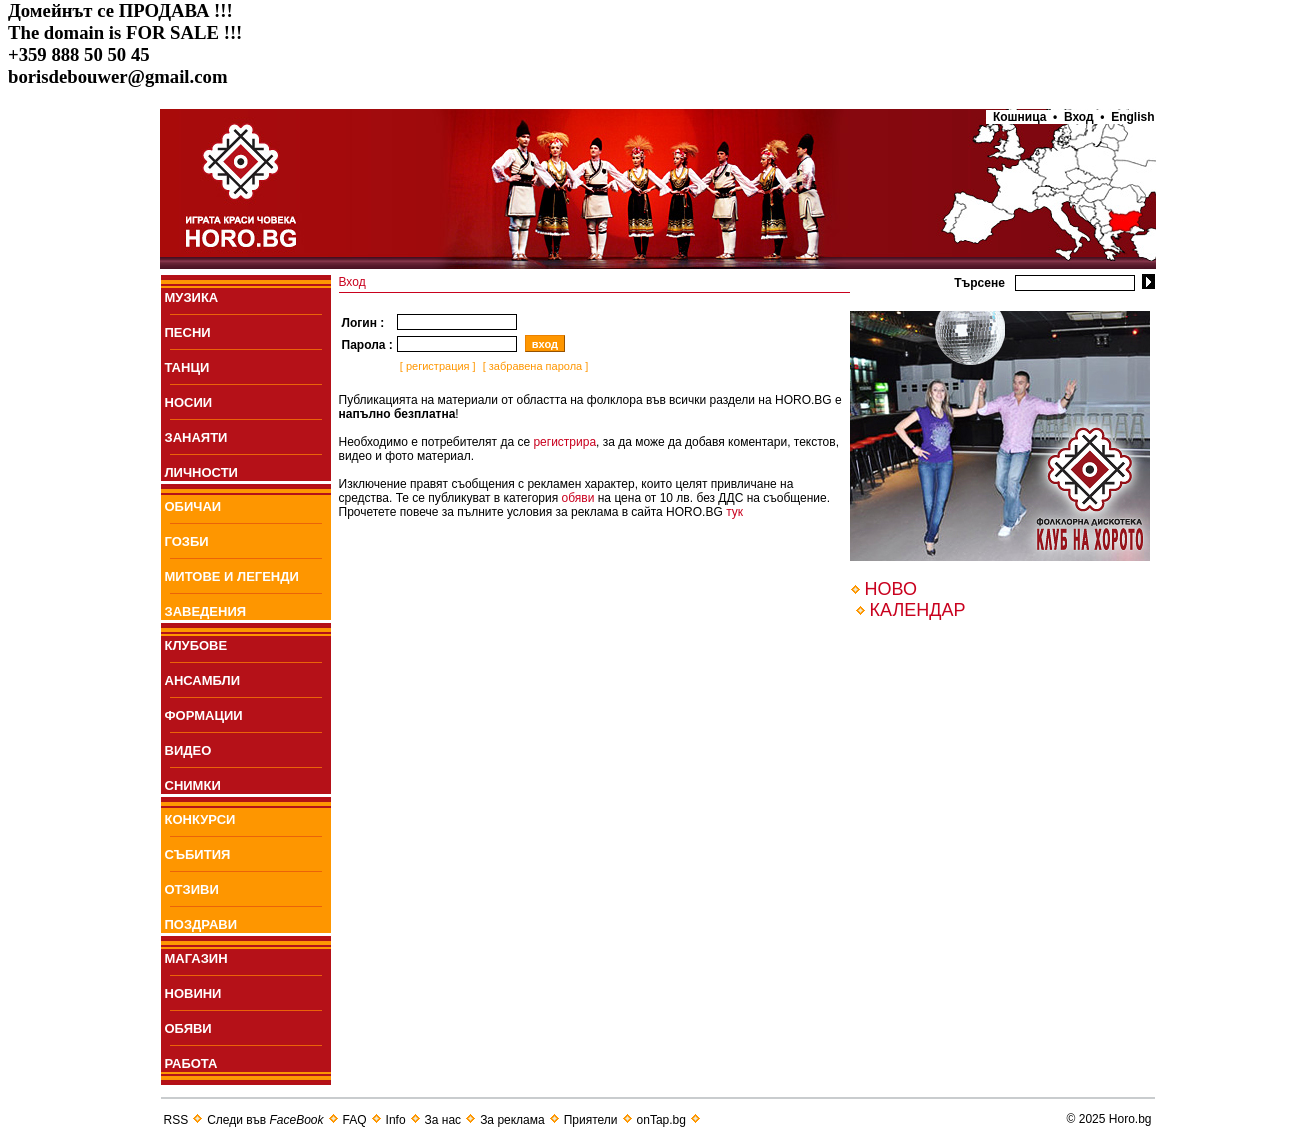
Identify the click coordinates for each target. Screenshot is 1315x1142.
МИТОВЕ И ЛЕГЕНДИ (232, 576)
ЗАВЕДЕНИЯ (206, 611)
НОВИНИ (193, 993)
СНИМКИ (193, 785)
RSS (176, 1120)
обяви (578, 498)
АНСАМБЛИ (203, 680)
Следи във (265, 1120)
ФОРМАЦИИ (204, 715)
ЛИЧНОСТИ (201, 472)
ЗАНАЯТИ (196, 437)
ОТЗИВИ (192, 889)
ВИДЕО (188, 750)
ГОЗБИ (187, 541)
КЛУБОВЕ (196, 645)
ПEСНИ (188, 332)
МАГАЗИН (196, 958)
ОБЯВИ (188, 1028)
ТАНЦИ (187, 367)
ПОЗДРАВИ (201, 924)
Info (396, 1120)
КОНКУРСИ (200, 819)
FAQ (355, 1120)
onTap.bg (661, 1120)
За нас (443, 1120)
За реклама (512, 1120)
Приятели (591, 1120)
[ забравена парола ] (534, 366)
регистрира (564, 442)
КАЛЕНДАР (918, 610)
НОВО (891, 589)
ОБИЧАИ (193, 506)
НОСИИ (189, 402)
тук (734, 512)
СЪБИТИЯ (198, 854)
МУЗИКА (192, 297)
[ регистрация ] (436, 366)
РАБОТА (191, 1063)
